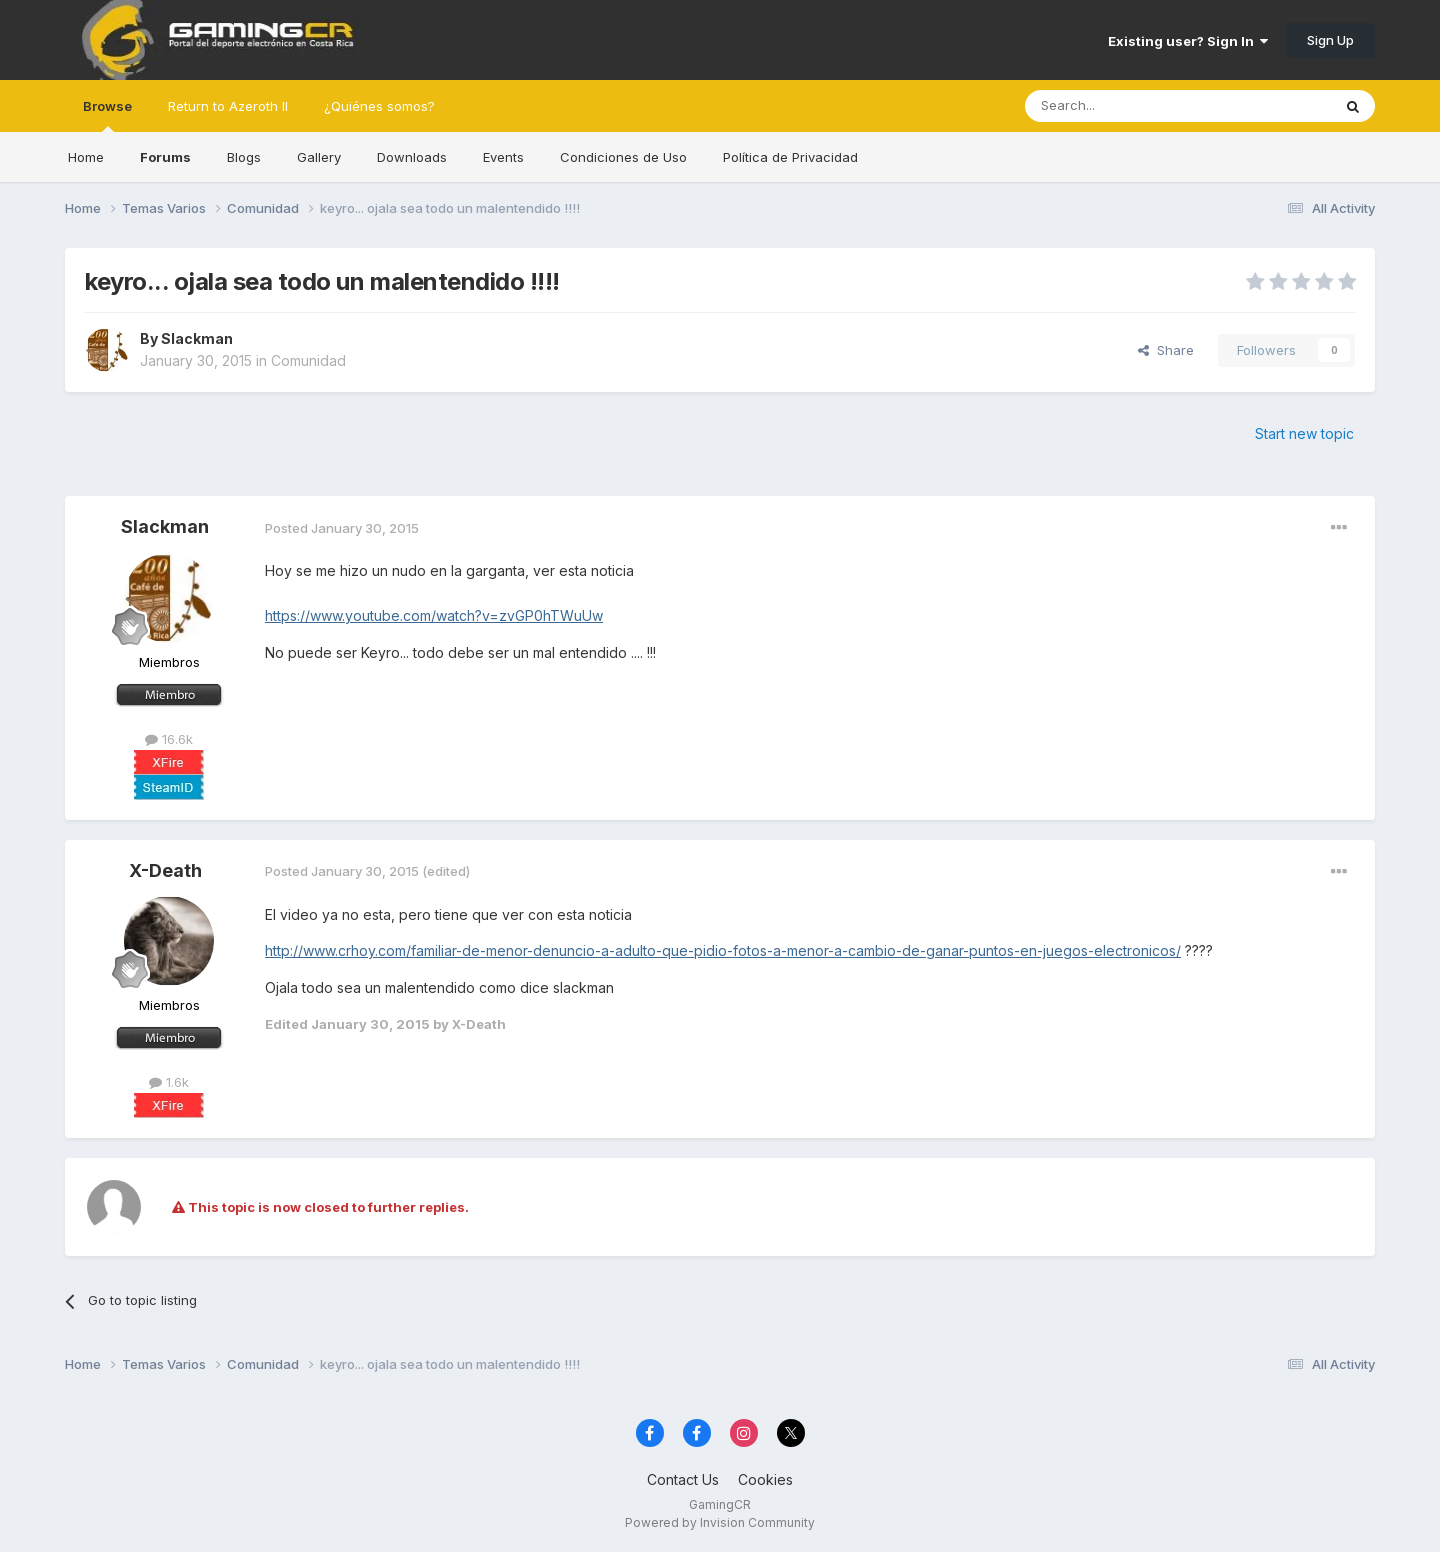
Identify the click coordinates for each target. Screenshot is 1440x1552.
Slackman (197, 338)
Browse (107, 115)
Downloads (412, 157)
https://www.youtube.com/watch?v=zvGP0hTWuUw (434, 615)
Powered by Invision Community (720, 1522)
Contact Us (683, 1479)
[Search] (1127, 106)
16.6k (169, 739)
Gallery (319, 157)
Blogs (244, 157)
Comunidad (308, 360)
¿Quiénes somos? (379, 106)
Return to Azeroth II (228, 106)
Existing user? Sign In (1188, 41)
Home (86, 157)
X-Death (165, 870)
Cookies (765, 1479)
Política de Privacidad (790, 157)
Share (1166, 350)
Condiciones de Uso (623, 157)
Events (503, 157)
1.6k (169, 1082)
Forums (165, 157)
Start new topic (1304, 433)
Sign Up (1330, 40)
